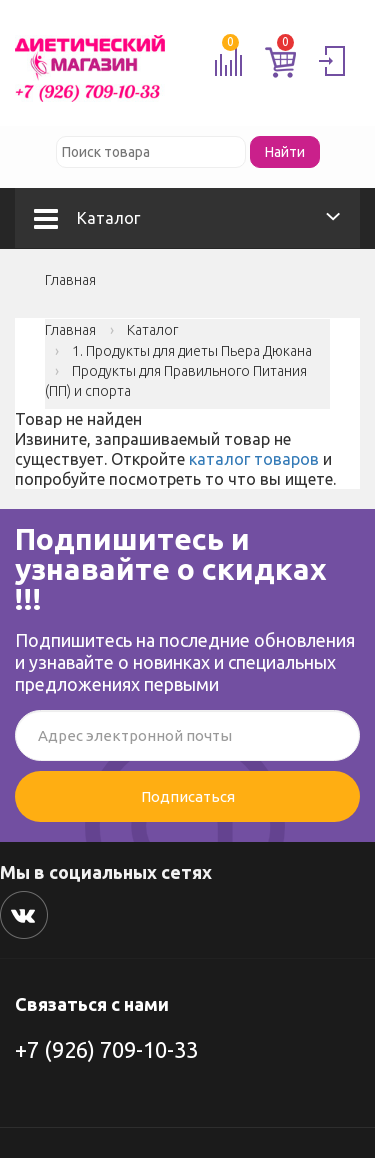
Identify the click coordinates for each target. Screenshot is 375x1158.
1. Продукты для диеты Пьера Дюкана (192, 351)
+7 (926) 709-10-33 (106, 1049)
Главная (70, 280)
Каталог (87, 218)
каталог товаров (254, 459)
